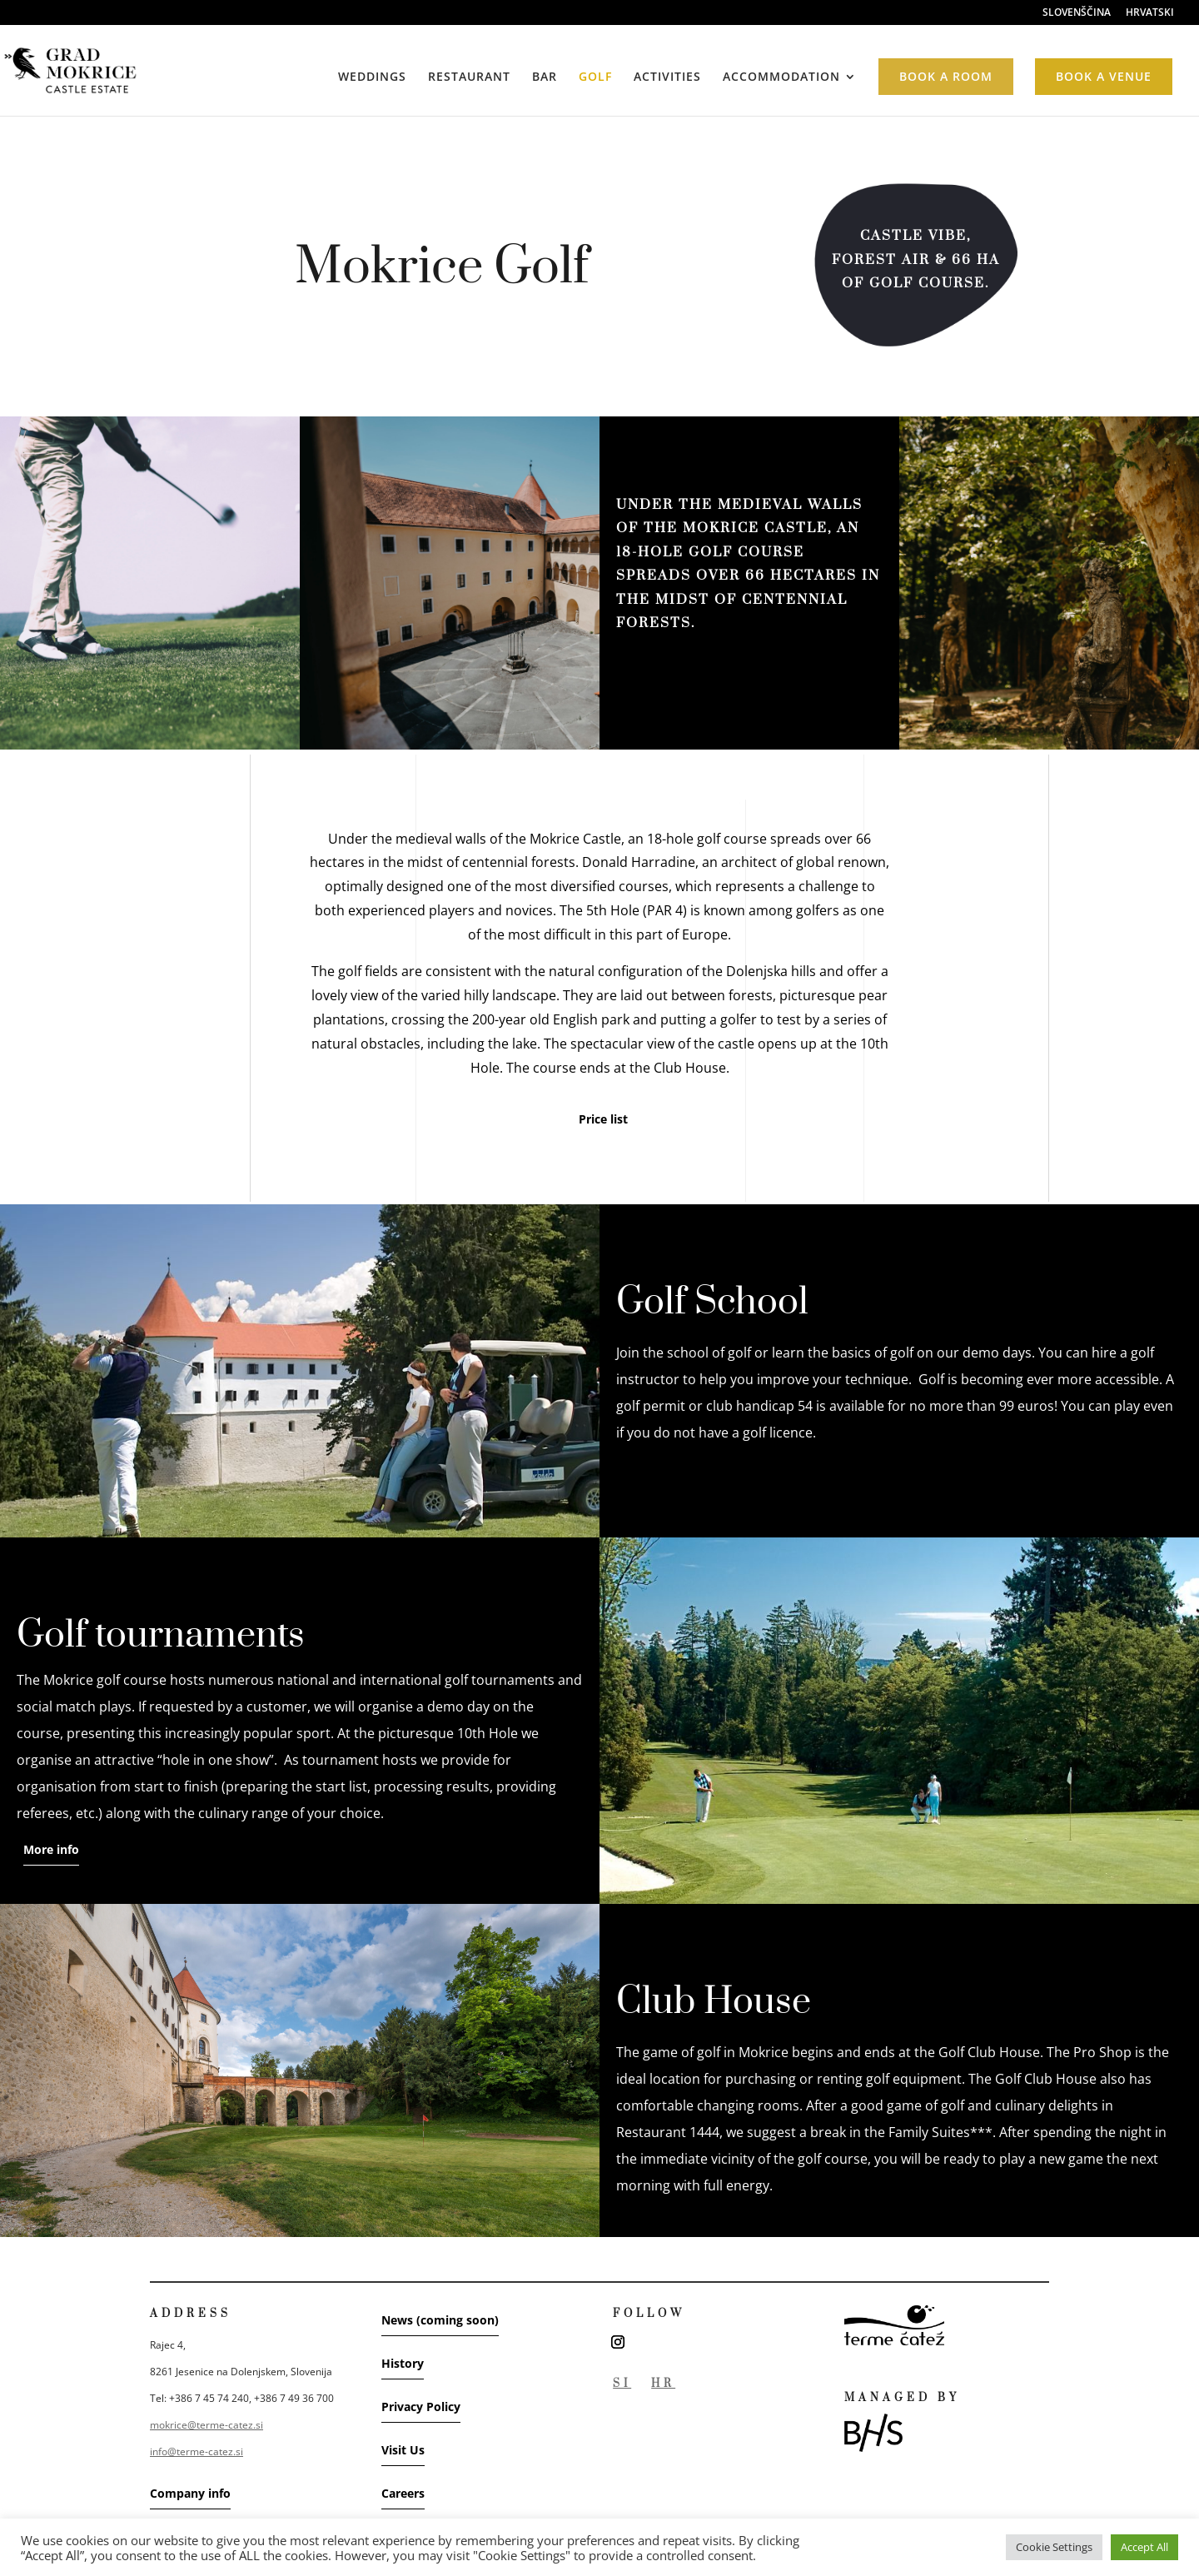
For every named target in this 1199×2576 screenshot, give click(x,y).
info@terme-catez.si (196, 2451)
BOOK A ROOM (946, 76)
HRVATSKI (1150, 13)
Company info (190, 2493)
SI (622, 2383)
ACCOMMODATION (781, 77)
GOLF (595, 77)
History (402, 2363)
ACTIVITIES (667, 77)
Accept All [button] (1144, 2546)
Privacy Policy (420, 2406)
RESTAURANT (469, 77)
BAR (544, 77)
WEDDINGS (372, 77)
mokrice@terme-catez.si (206, 2425)
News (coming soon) (440, 2320)
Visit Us (403, 2450)
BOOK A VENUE (1104, 76)
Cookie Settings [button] (1054, 2546)
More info (51, 1849)
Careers (403, 2493)
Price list (603, 1119)
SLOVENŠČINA (1076, 13)
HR (663, 2383)
